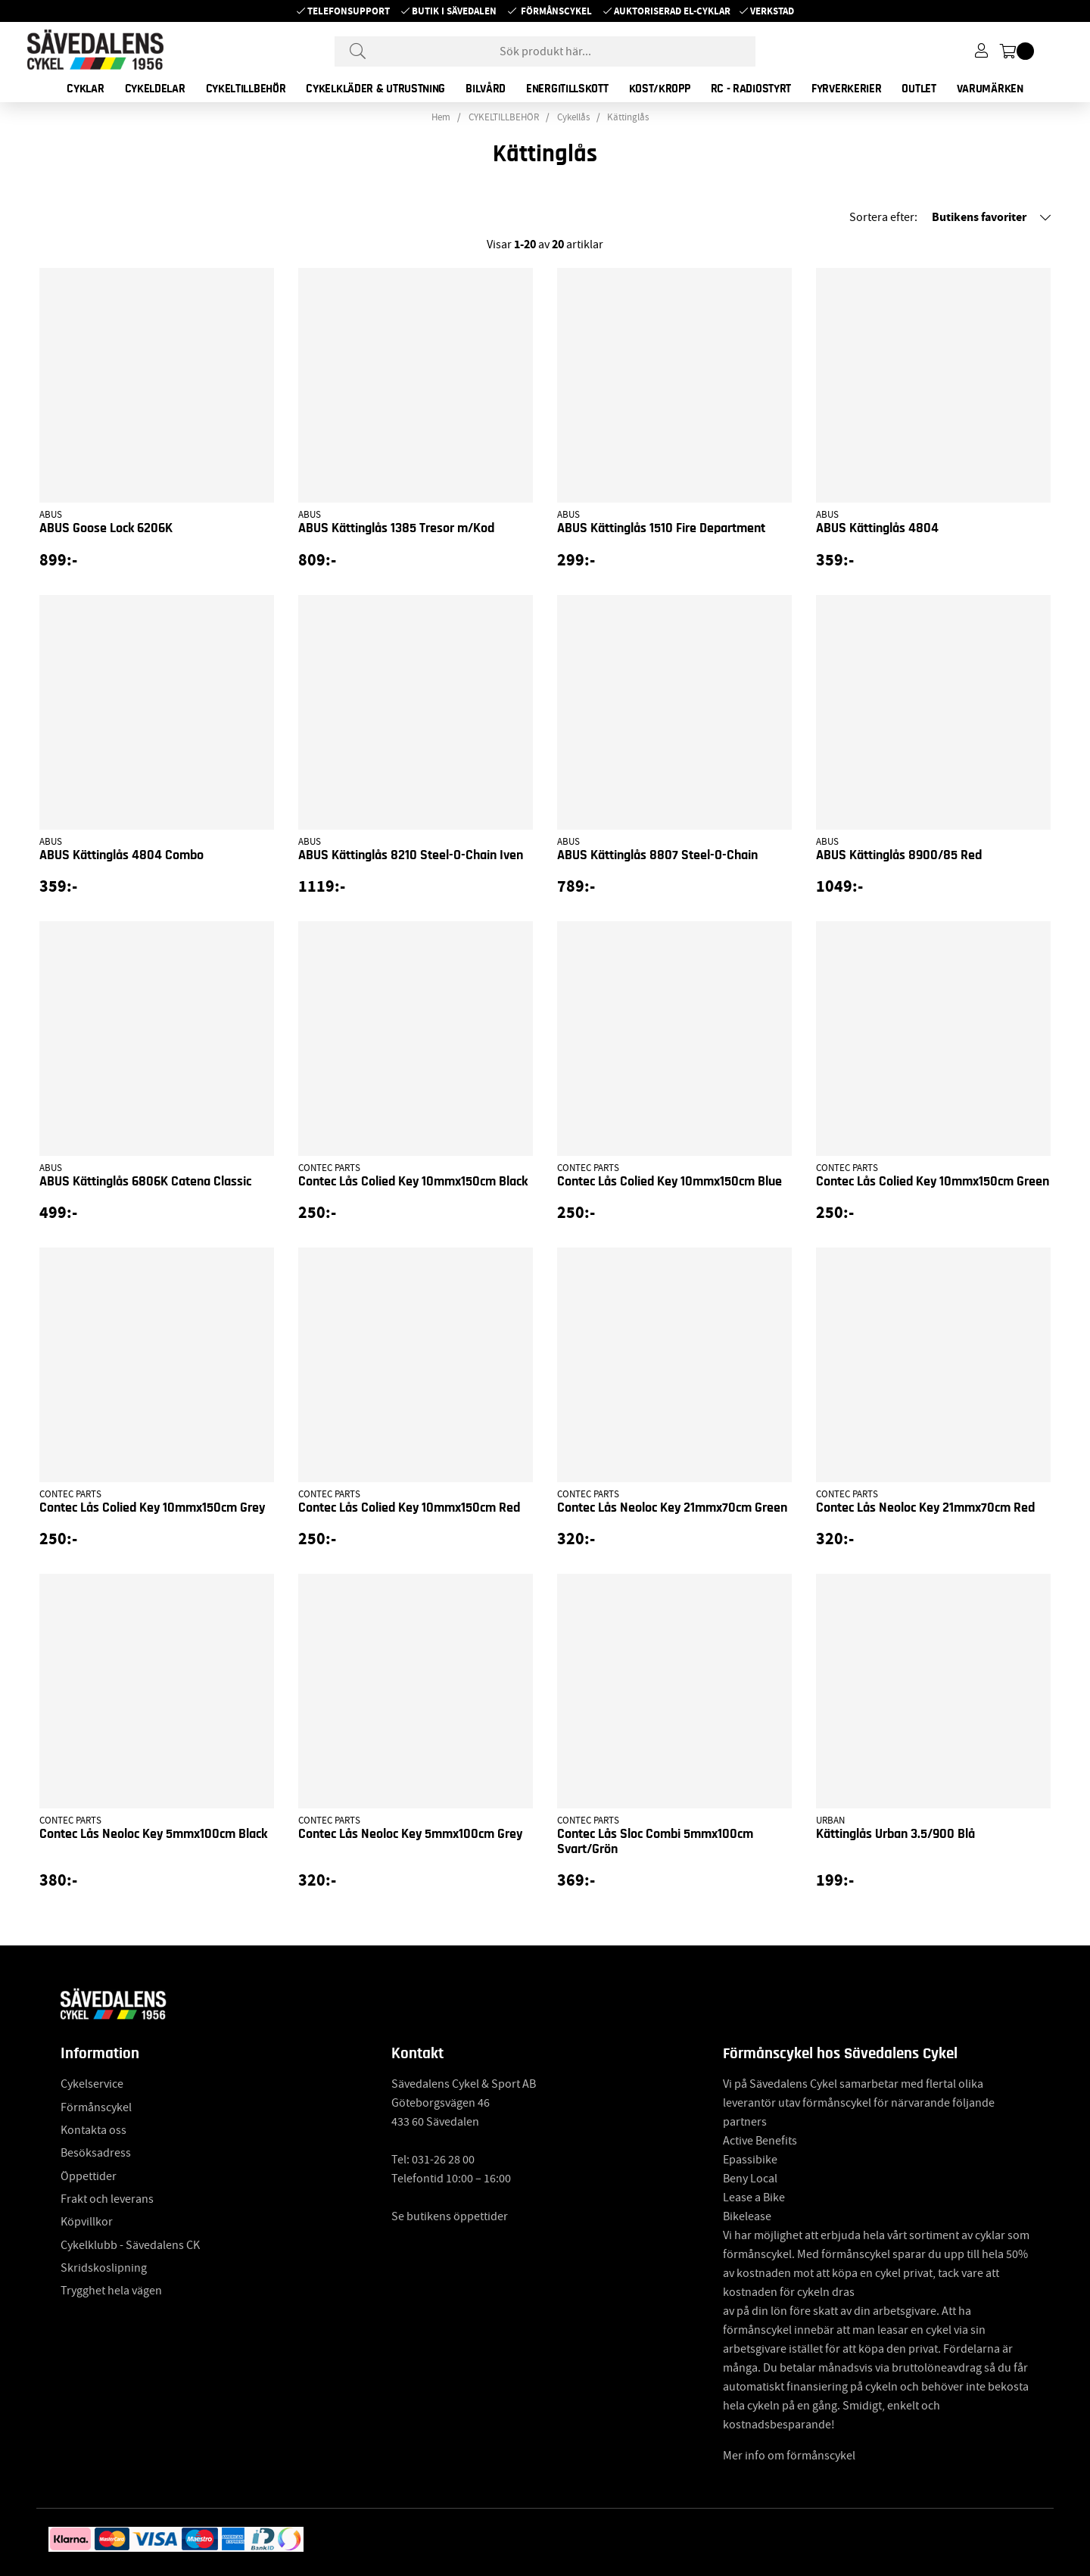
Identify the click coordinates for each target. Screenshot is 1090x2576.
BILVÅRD (486, 89)
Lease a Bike (754, 2197)
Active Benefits (760, 2140)
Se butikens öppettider (449, 2216)
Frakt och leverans (107, 2199)
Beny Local (750, 2178)
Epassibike (750, 2159)
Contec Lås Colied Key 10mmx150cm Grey (152, 1508)
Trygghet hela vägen (111, 2290)
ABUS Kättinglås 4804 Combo (121, 855)
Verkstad (772, 11)
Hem (440, 117)
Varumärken (990, 89)
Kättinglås (628, 117)
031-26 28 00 (443, 2159)
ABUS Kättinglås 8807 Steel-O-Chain (657, 855)
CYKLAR (85, 89)
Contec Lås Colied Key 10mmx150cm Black (413, 1181)
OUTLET (919, 89)
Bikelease (747, 2216)
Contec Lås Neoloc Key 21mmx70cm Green (672, 1508)
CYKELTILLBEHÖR (246, 89)
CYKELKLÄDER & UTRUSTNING (375, 89)
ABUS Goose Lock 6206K (106, 528)
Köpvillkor (87, 2221)
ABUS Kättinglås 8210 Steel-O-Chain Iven (410, 855)
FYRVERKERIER (846, 89)
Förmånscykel (556, 11)
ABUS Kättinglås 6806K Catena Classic (145, 1181)
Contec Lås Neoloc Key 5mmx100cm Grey (410, 1834)
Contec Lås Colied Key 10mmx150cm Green (932, 1181)
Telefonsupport (348, 11)
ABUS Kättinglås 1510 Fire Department (661, 528)
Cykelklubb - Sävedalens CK (130, 2245)
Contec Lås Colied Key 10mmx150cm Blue (669, 1181)
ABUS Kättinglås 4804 (877, 528)
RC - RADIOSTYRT (751, 89)
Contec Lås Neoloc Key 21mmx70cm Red (925, 1508)
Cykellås (573, 117)
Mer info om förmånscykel (789, 2455)
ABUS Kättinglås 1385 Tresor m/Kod (396, 528)
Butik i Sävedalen (454, 11)
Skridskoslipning (104, 2267)
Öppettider (89, 2176)
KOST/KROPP (659, 89)
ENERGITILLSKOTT (567, 89)
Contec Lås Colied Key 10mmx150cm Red (409, 1508)
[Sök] (545, 51)
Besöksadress (96, 2152)
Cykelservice (92, 2084)
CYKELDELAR (155, 89)
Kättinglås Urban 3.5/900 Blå (895, 1834)
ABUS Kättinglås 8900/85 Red (899, 855)
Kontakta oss (93, 2130)
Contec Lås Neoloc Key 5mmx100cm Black (153, 1834)
